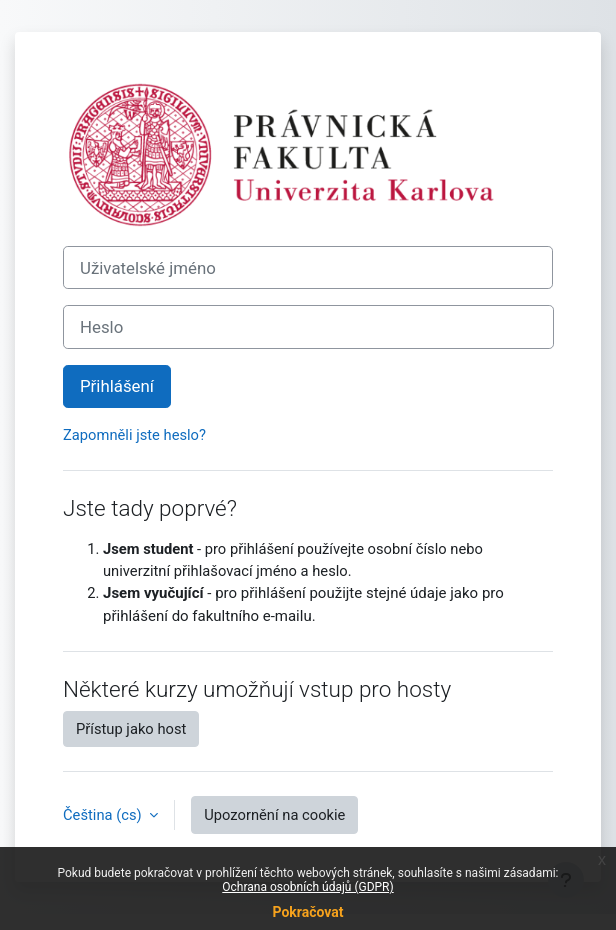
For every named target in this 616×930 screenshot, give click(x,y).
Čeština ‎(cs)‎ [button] (104, 815)
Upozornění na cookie (274, 815)
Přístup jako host (131, 729)
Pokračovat (307, 912)
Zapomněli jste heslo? (134, 435)
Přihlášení (117, 386)
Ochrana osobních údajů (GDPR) (307, 887)
